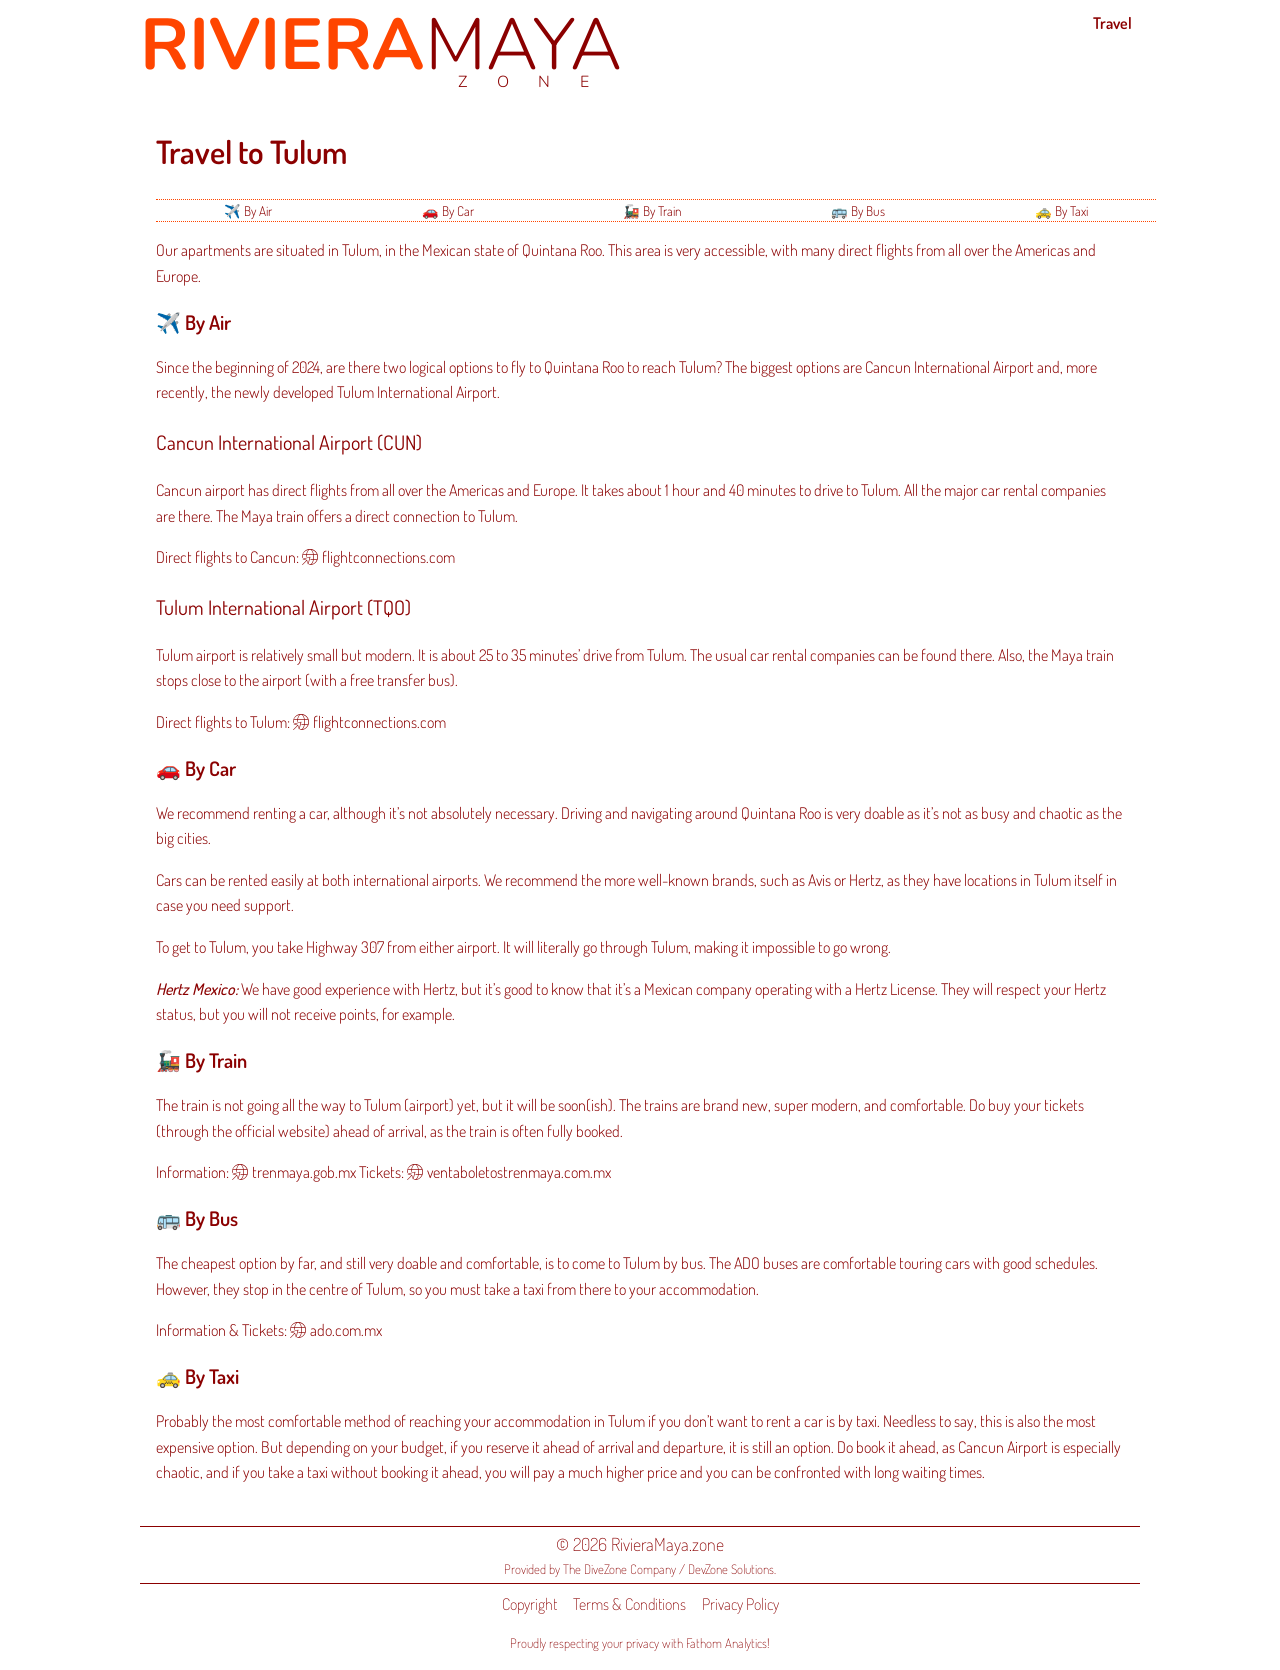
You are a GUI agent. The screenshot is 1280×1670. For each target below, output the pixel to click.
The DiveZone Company (619, 1569)
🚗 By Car (448, 210)
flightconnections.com (388, 557)
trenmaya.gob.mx (304, 1172)
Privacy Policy (740, 1604)
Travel (1112, 23)
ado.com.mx (346, 1330)
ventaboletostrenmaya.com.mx (519, 1172)
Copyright (529, 1604)
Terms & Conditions (629, 1604)
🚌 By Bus (858, 210)
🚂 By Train (652, 210)
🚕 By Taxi (1061, 210)
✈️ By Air (248, 210)
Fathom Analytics (726, 1643)
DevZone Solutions (731, 1569)
